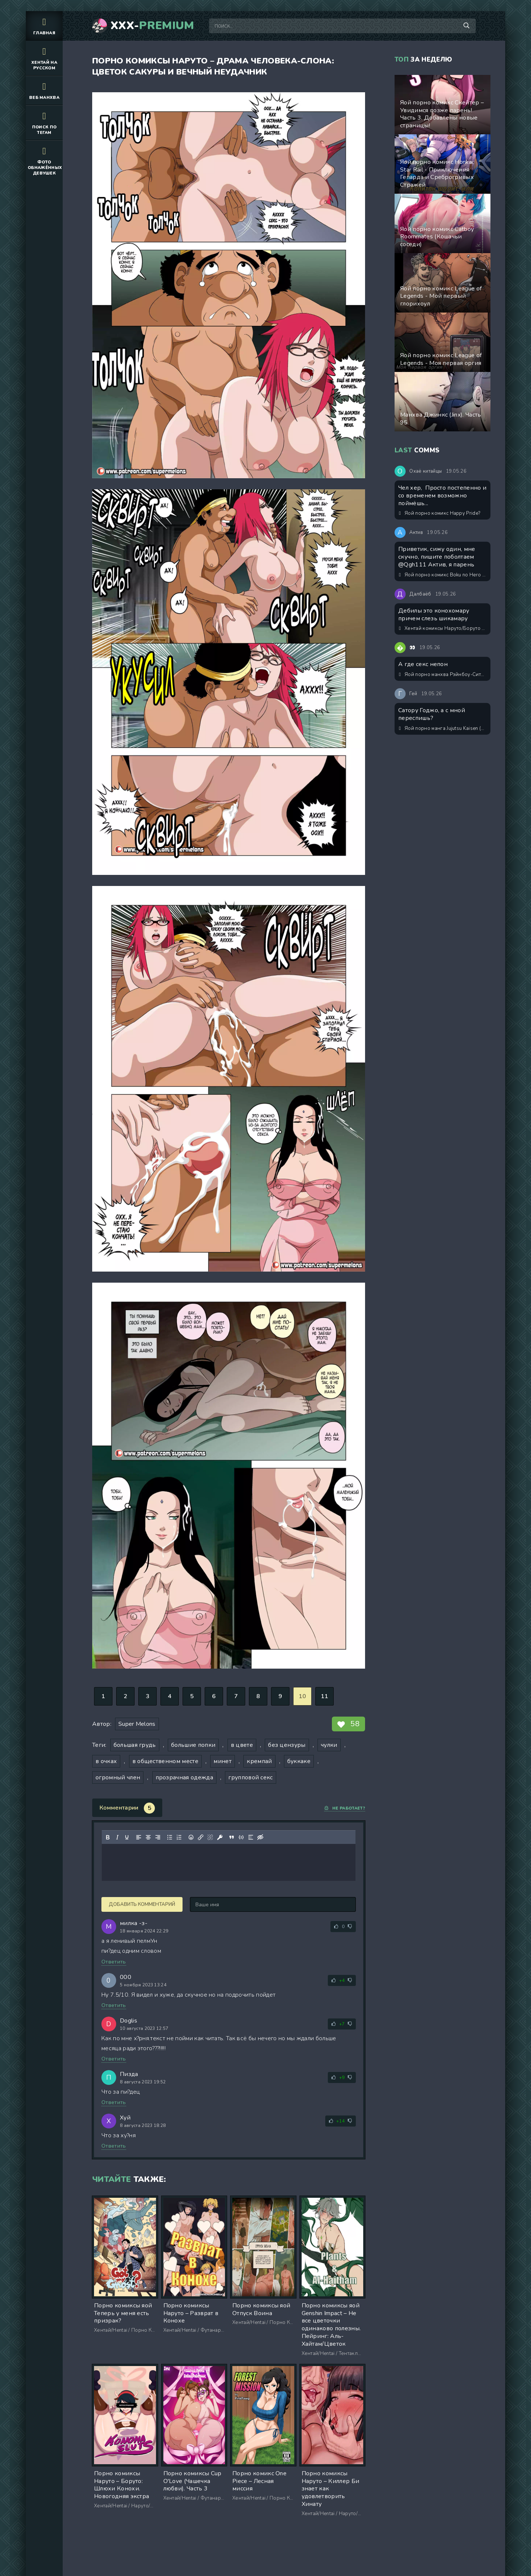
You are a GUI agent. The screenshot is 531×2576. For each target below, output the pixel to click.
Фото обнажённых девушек (45, 160)
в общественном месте (165, 1761)
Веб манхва (44, 90)
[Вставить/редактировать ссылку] (200, 1837)
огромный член (118, 1777)
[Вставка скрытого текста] (260, 1837)
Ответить (113, 1961)
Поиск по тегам (44, 122)
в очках (106, 1761)
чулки (329, 1745)
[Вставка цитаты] (231, 1837)
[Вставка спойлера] (251, 1837)
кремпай (259, 1761)
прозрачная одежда (184, 1777)
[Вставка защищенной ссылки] (220, 1837)
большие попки (193, 1745)
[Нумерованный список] (179, 1837)
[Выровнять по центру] (148, 1837)
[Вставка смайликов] (191, 1837)
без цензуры (287, 1745)
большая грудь (135, 1745)
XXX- (152, 25)
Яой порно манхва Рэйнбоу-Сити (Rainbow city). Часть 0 (443, 674)
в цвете (242, 1745)
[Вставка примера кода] (241, 1837)
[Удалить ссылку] (210, 1837)
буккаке (298, 1761)
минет (223, 1761)
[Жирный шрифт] (107, 1837)
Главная (44, 25)
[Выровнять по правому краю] (158, 1837)
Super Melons (137, 1724)
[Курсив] (117, 1837)
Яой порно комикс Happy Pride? (439, 513)
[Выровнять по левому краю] (138, 1837)
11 (325, 1696)
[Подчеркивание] (127, 1837)
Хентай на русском (44, 58)
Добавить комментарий (142, 1904)
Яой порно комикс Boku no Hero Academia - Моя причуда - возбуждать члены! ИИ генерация (443, 574)
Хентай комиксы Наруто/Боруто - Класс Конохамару (443, 628)
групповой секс (250, 1777)
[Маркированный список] (169, 1837)
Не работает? (344, 1808)
